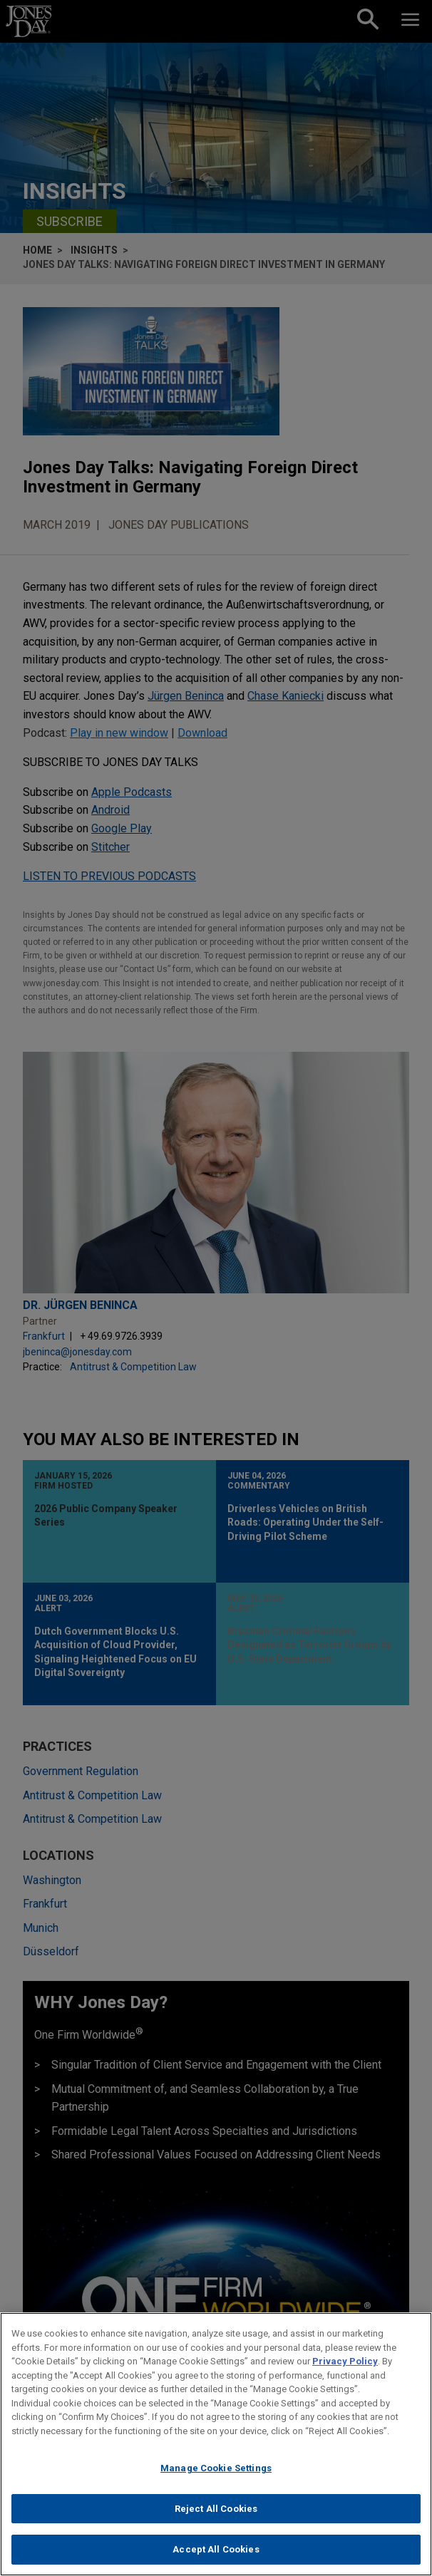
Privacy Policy (345, 2367)
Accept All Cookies (216, 2556)
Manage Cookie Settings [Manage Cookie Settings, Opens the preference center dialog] (216, 2474)
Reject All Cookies (216, 2515)
